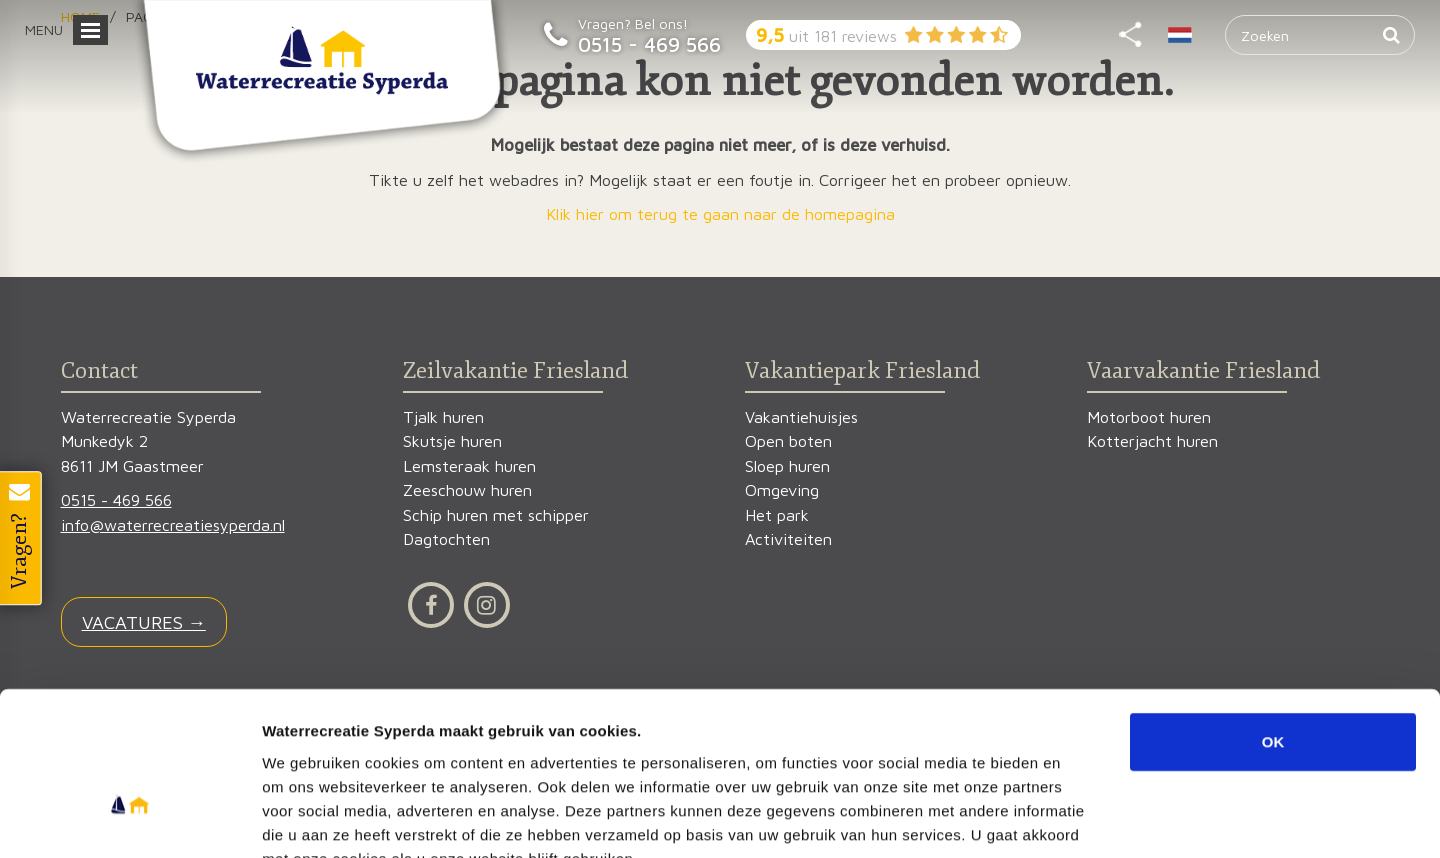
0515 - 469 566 (649, 44)
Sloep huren (787, 466)
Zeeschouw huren (467, 490)
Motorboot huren (1149, 417)
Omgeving (782, 490)
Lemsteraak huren (469, 466)
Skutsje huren (452, 441)
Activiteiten (788, 539)
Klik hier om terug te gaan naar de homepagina (720, 214)
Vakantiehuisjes (801, 417)
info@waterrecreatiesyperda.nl (173, 525)
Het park (777, 515)
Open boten (788, 441)
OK (1273, 621)
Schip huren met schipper (496, 515)
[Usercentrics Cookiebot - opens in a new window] (129, 819)
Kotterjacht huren (1152, 441)
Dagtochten (446, 539)
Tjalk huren (443, 417)
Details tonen (1080, 818)
